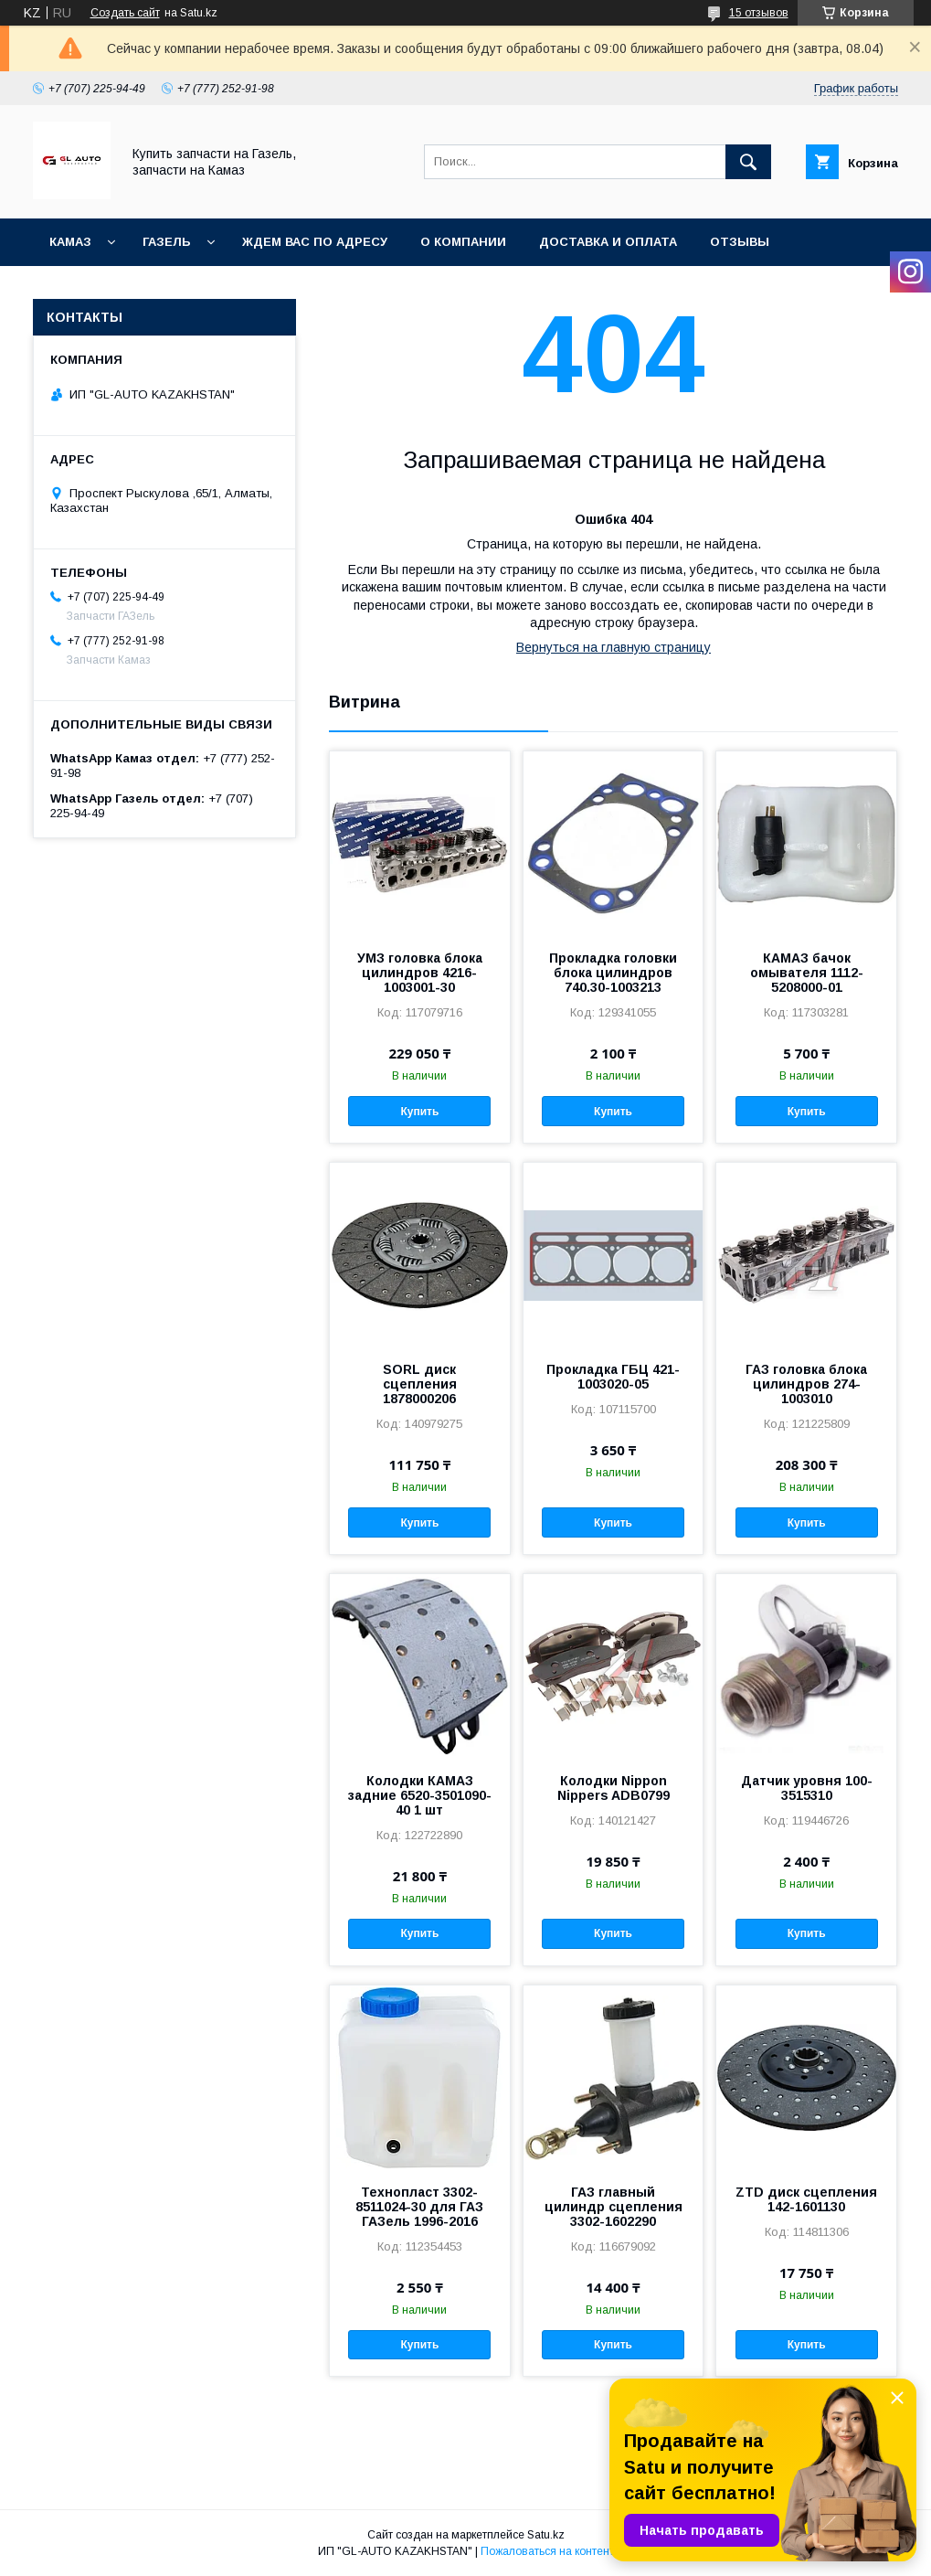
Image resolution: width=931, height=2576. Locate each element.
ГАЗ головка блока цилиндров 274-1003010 (806, 1384)
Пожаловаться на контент (547, 2551)
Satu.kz (546, 2534)
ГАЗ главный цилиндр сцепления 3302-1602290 (613, 2207)
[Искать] (748, 161)
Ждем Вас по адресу (314, 242)
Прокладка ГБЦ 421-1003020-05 (613, 1376)
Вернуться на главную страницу (613, 647)
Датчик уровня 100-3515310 (807, 1788)
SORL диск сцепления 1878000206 (420, 1384)
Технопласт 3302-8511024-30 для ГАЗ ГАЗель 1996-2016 (419, 2207)
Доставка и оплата (608, 242)
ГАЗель (167, 242)
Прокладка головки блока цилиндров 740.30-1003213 (613, 973)
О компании (463, 242)
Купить (419, 1111)
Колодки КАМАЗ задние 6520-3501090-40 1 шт (420, 1795)
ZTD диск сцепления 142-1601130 (806, 2199)
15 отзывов (758, 12)
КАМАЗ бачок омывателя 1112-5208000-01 (806, 973)
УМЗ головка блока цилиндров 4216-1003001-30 (419, 973)
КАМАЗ (70, 242)
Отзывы (739, 242)
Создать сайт (125, 12)
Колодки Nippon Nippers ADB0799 (613, 1788)
